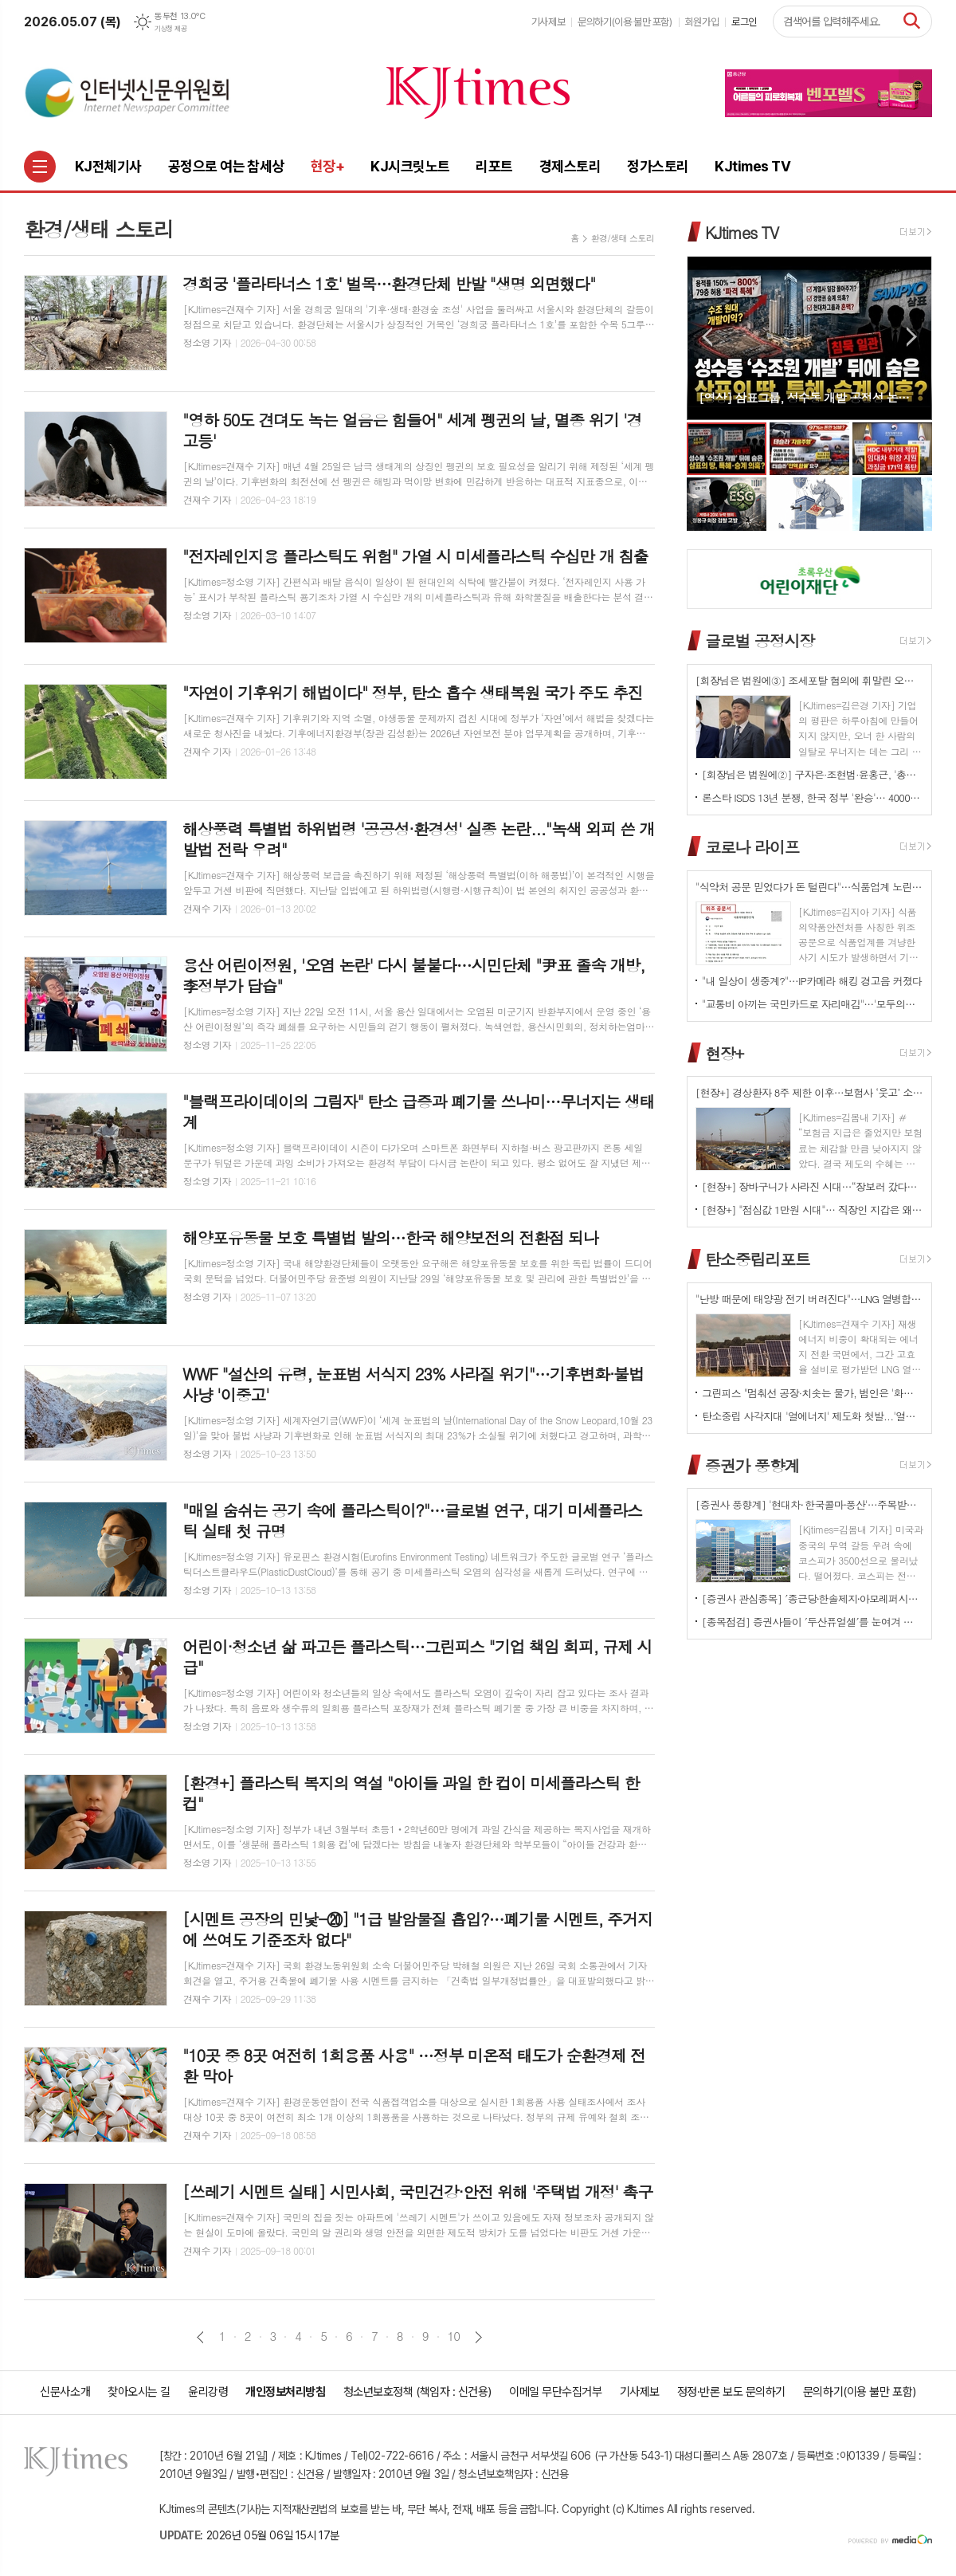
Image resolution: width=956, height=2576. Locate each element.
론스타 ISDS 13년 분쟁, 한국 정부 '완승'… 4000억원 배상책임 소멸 (812, 797)
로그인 (744, 22)
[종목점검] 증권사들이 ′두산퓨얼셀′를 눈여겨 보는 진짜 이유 (812, 1621)
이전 (200, 2337)
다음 (478, 2337)
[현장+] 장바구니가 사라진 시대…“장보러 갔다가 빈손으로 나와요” (812, 1186)
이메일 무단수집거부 (555, 2392)
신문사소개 (65, 2392)
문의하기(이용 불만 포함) (625, 22)
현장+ (724, 1052)
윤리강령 (208, 2392)
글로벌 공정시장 (759, 640)
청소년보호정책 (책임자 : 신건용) (417, 2392)
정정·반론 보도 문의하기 (731, 2392)
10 (454, 2336)
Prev (707, 337)
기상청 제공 (170, 29)
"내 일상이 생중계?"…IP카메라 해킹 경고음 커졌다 (812, 980)
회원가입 (702, 22)
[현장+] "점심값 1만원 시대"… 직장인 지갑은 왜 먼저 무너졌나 (812, 1209)
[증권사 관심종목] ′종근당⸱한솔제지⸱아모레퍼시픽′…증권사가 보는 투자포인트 (812, 1598)
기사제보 (548, 22)
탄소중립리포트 (757, 1258)
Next (911, 337)
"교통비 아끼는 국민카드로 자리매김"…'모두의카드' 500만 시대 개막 (812, 1003)
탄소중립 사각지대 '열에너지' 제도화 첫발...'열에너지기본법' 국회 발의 (812, 1415)
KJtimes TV (741, 232)
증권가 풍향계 (752, 1464)
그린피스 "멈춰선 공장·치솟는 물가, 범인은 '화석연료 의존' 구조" (812, 1392)
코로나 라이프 (752, 846)
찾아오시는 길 (139, 2392)
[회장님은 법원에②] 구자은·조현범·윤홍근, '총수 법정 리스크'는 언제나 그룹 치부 (812, 774)
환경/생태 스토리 (622, 238)
